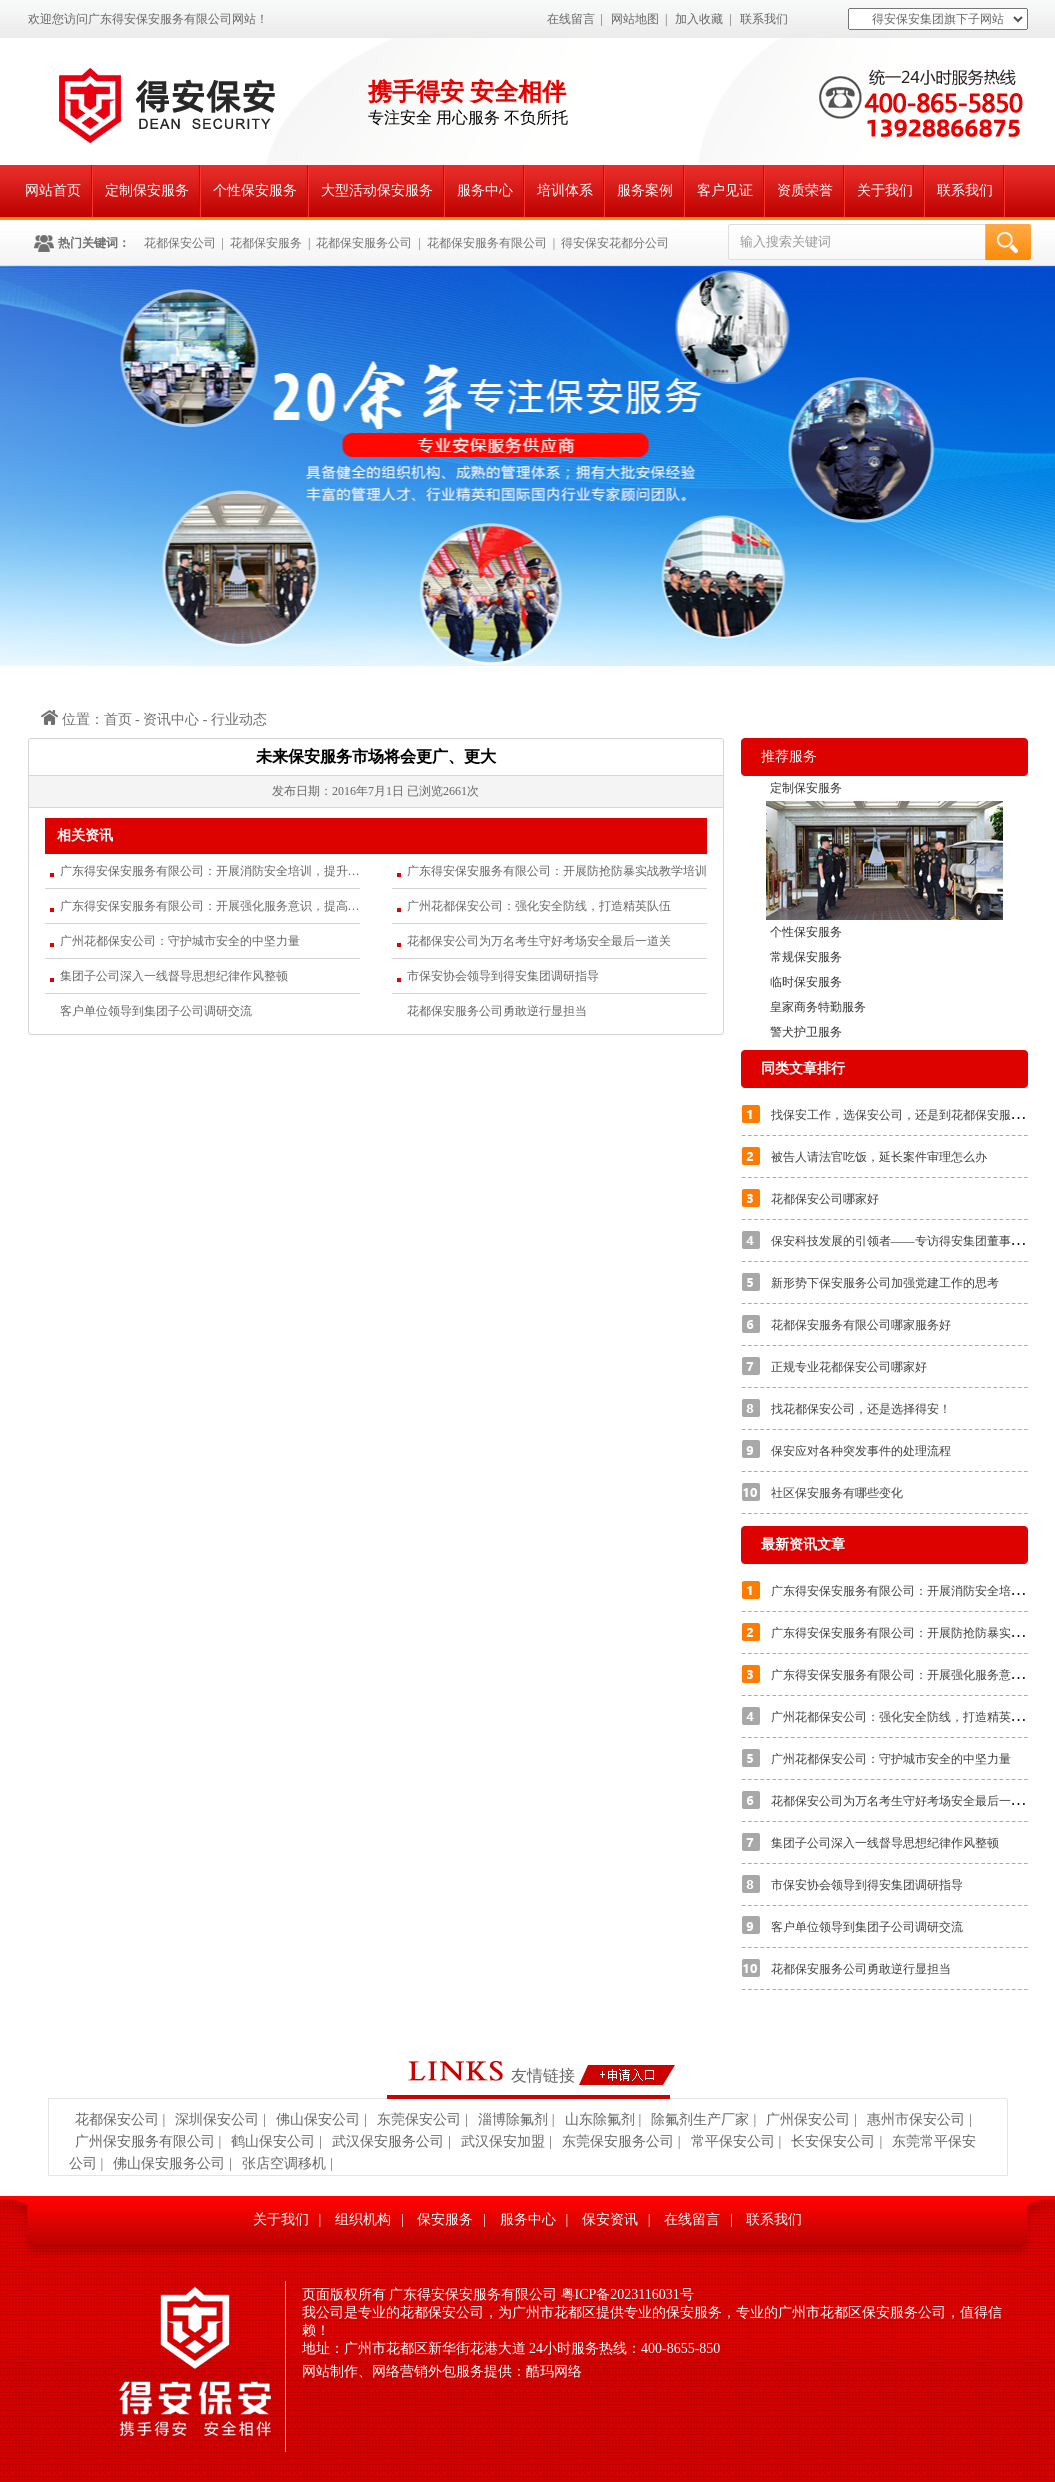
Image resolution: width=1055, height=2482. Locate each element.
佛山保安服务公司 (169, 2163)
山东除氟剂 (600, 2119)
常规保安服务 (806, 957)
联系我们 (764, 19)
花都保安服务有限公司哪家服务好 (861, 1325)
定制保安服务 (147, 190)
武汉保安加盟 (503, 2141)
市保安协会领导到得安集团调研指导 (503, 976)
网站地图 (635, 19)
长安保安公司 (833, 2141)
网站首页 (53, 190)
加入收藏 (699, 19)
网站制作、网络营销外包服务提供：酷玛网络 (442, 2371)
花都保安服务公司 (364, 243)
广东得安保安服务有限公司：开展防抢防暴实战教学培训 (557, 871)
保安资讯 (610, 2219)
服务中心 (485, 190)
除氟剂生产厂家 (700, 2119)
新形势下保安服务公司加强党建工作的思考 (885, 1283)
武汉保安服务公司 (388, 2141)
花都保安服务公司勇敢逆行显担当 (497, 1011)
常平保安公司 (733, 2141)
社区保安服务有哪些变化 (837, 1493)
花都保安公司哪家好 (825, 1199)
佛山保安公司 (318, 2119)
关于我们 (885, 190)
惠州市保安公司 (916, 2119)
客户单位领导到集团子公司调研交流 (156, 1011)
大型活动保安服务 (377, 190)
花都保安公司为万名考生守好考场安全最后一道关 (539, 941)
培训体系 (565, 190)
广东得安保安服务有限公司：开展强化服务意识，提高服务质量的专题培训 (210, 906)
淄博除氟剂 (513, 2119)
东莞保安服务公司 (618, 2141)
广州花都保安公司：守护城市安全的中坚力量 (180, 941)
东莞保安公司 (419, 2119)
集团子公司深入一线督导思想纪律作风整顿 (174, 976)
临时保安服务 (806, 982)
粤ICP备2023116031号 (627, 2294)
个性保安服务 (255, 190)
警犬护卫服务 (806, 1032)
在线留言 (571, 19)
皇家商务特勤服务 (818, 1007)
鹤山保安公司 (273, 2141)
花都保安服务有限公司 (487, 243)
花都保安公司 (180, 243)
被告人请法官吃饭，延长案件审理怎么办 (879, 1157)
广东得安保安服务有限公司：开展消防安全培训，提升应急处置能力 (210, 871)
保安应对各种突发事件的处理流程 (861, 1451)
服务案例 (645, 190)
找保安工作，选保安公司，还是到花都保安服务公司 (909, 1115)
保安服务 (445, 2219)
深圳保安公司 (217, 2119)
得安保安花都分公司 (615, 243)
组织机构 (363, 2219)
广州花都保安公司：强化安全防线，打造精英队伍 (539, 906)
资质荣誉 (805, 190)
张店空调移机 (284, 2163)
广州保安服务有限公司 (145, 2141)
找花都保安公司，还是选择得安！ (861, 1409)
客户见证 (725, 190)
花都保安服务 (266, 243)
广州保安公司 (808, 2119)
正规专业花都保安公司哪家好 (849, 1367)
